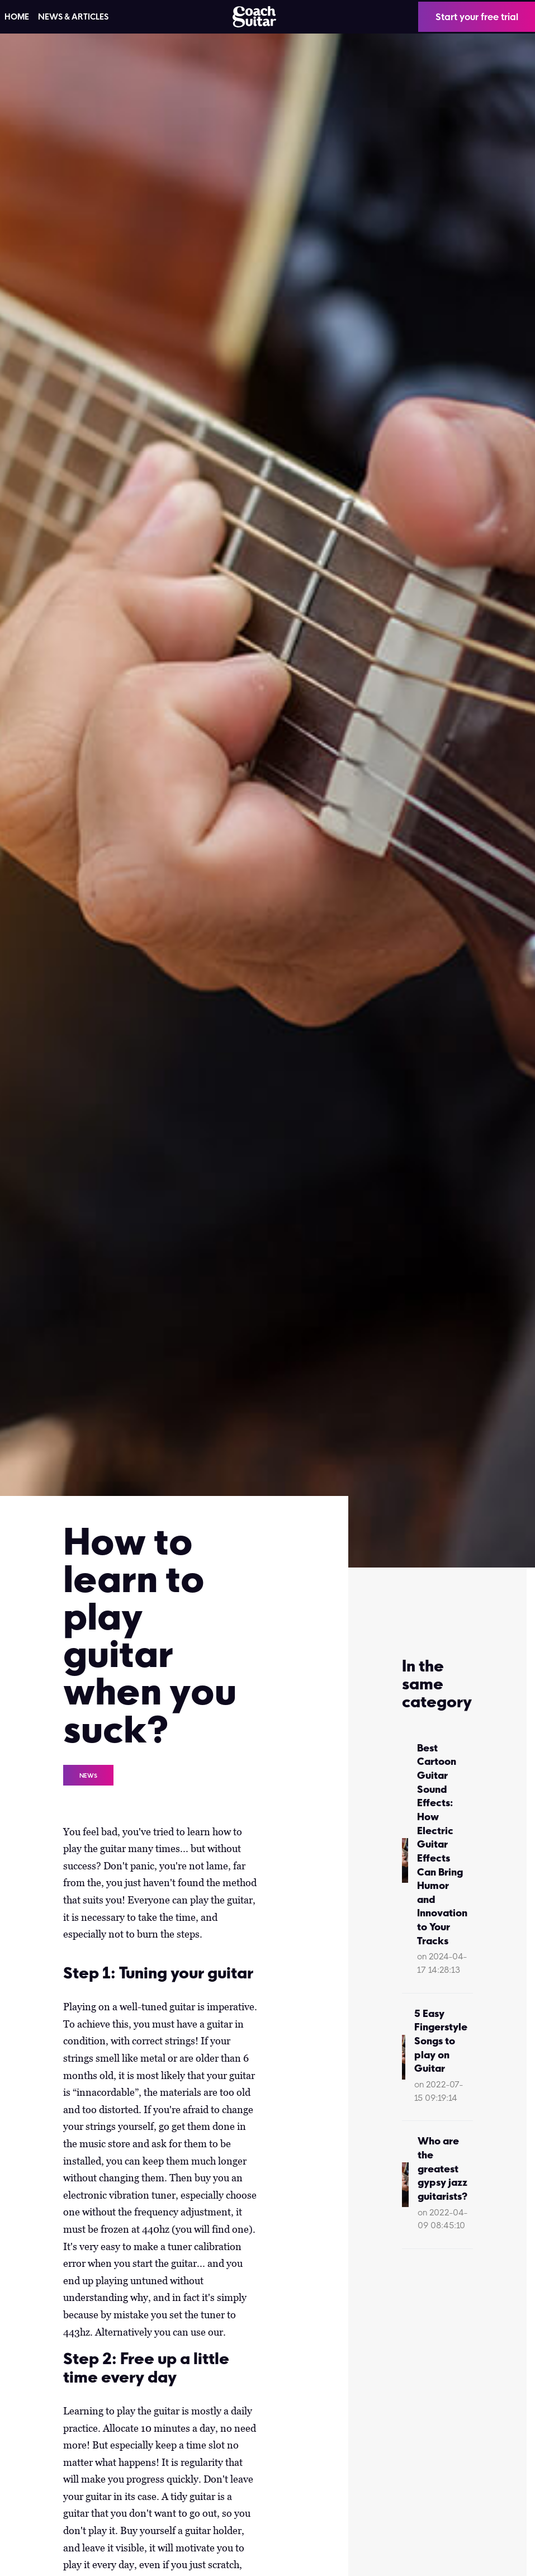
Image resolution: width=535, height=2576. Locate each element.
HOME (16, 17)
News (88, 1775)
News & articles (73, 17)
